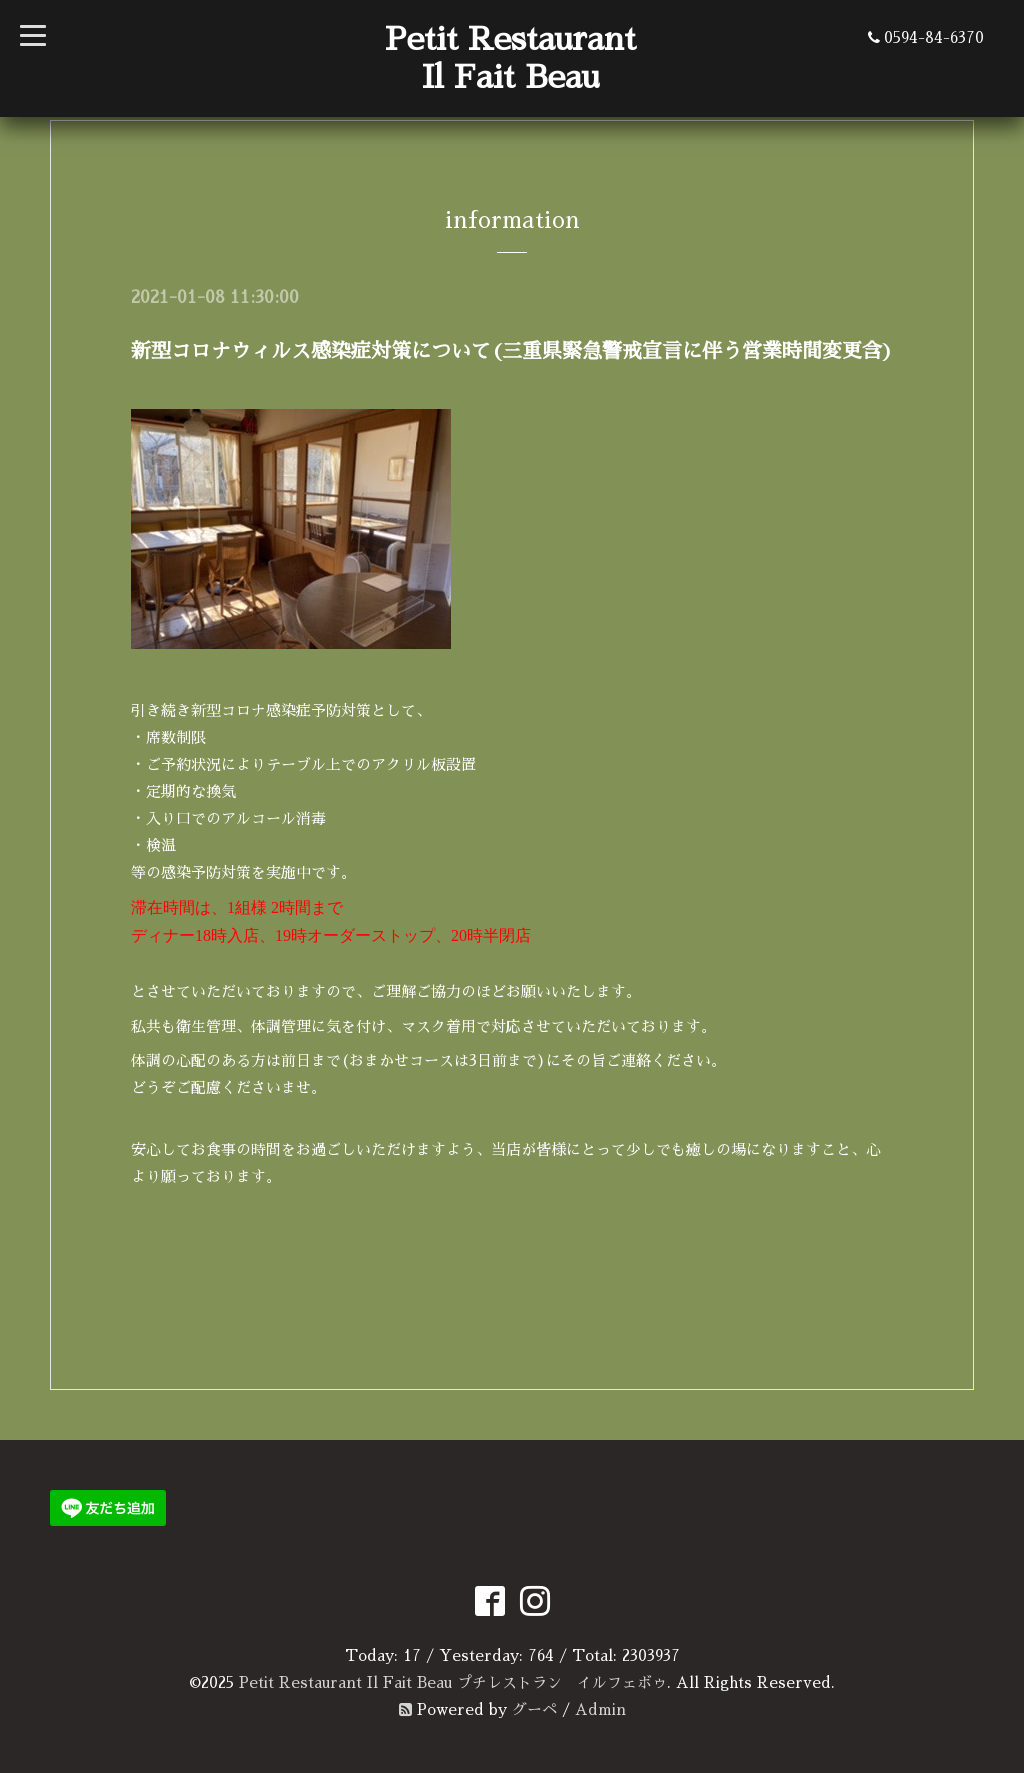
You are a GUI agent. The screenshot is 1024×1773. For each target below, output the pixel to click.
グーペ (534, 1709)
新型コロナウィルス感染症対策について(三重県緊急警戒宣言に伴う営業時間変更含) (512, 351)
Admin (600, 1709)
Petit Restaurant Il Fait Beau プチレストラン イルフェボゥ (453, 1682)
